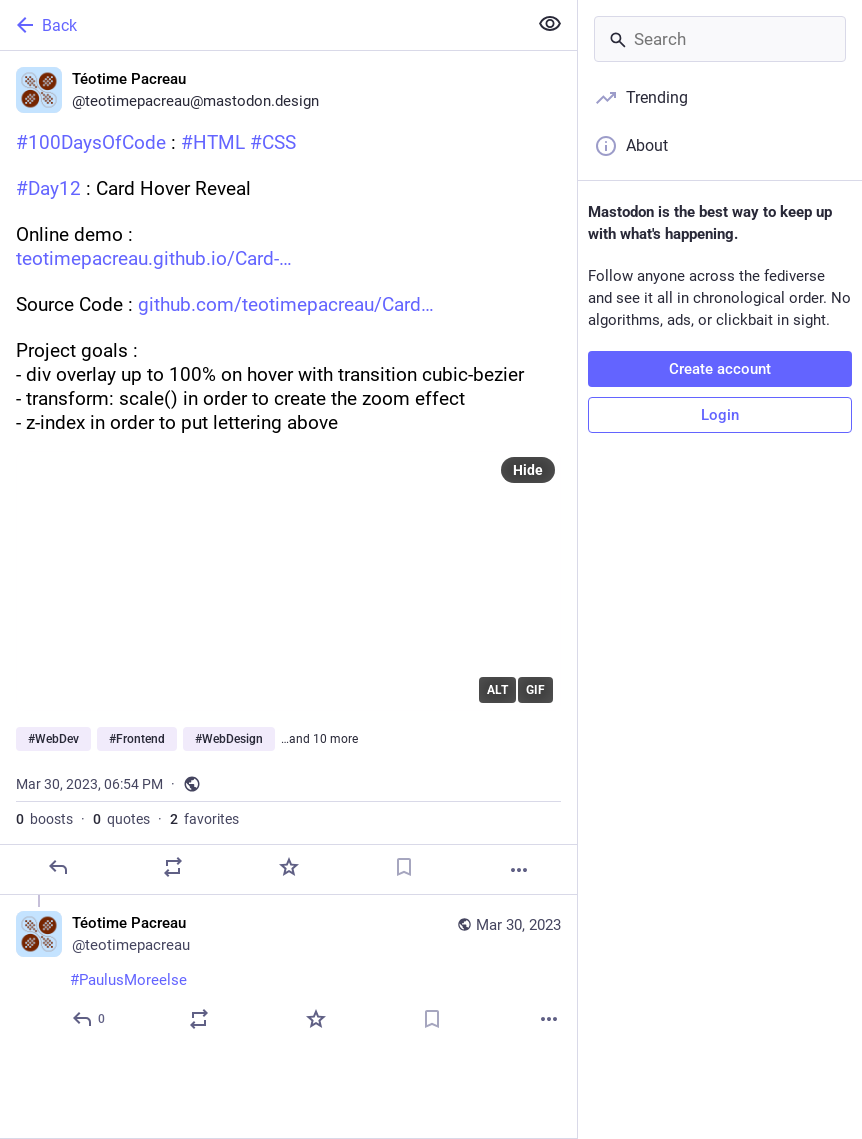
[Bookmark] (404, 867)
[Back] (261, 25)
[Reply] (58, 867)
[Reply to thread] (89, 1019)
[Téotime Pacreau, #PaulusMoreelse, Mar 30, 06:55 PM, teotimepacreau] (288, 973)
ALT (497, 690)
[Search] (720, 39)
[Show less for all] (550, 24)
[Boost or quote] (173, 867)
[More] (519, 870)
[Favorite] (289, 867)
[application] (288, 581)
